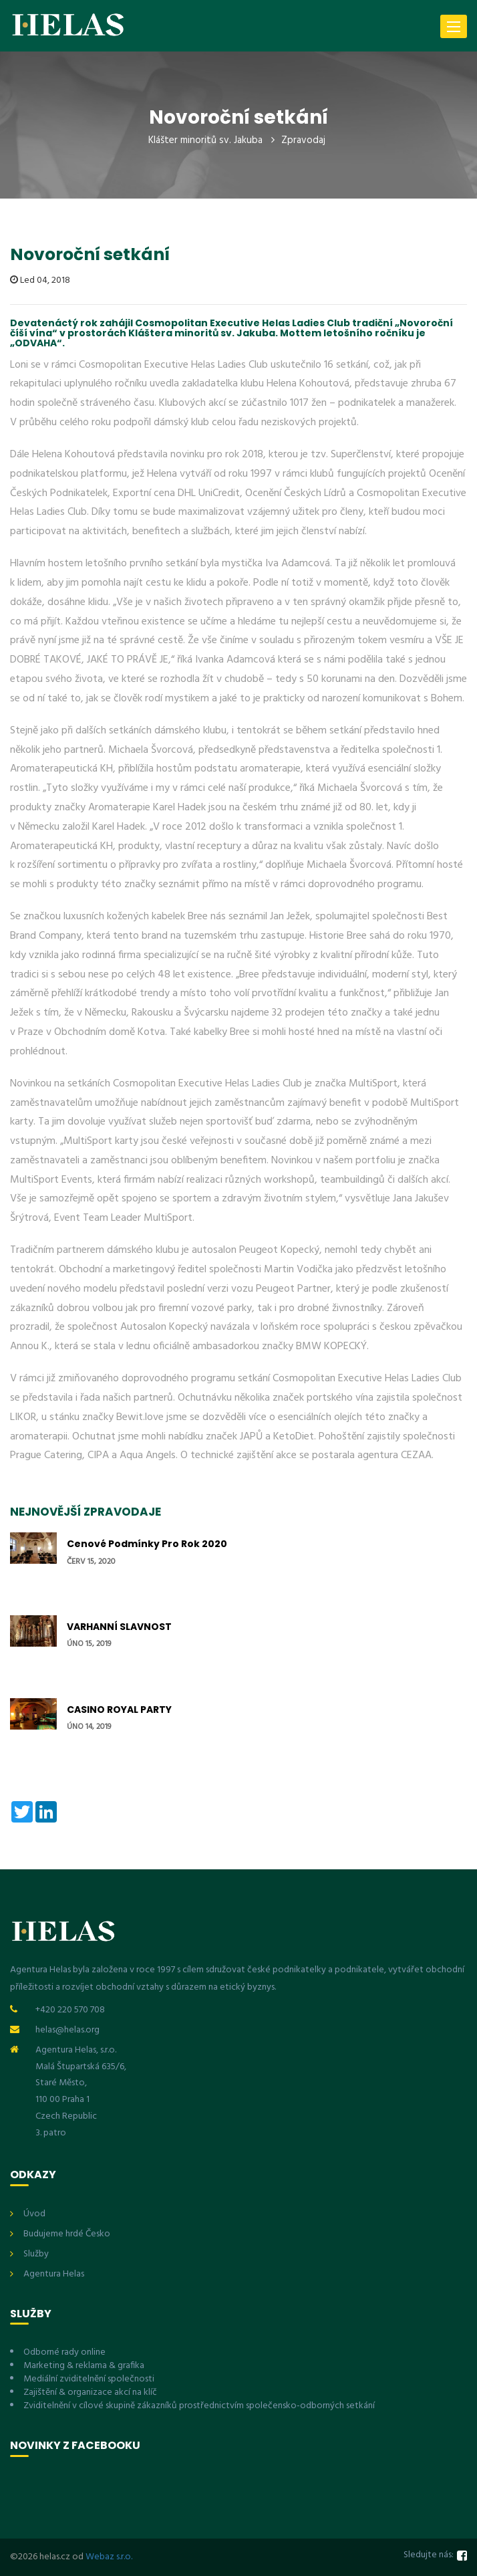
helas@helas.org (67, 2030)
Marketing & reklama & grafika (83, 2365)
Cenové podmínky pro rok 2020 (147, 1543)
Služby (36, 2254)
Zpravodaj (303, 140)
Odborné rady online (64, 2352)
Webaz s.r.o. (109, 2557)
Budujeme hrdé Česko (66, 2234)
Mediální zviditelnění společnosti (88, 2379)
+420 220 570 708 (70, 2010)
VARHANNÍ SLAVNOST (119, 1626)
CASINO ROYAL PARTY (119, 1709)
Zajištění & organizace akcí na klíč (90, 2392)
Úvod (34, 2214)
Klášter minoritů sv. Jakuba (205, 140)
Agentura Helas (53, 2274)
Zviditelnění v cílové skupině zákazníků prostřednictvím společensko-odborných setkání (199, 2406)
